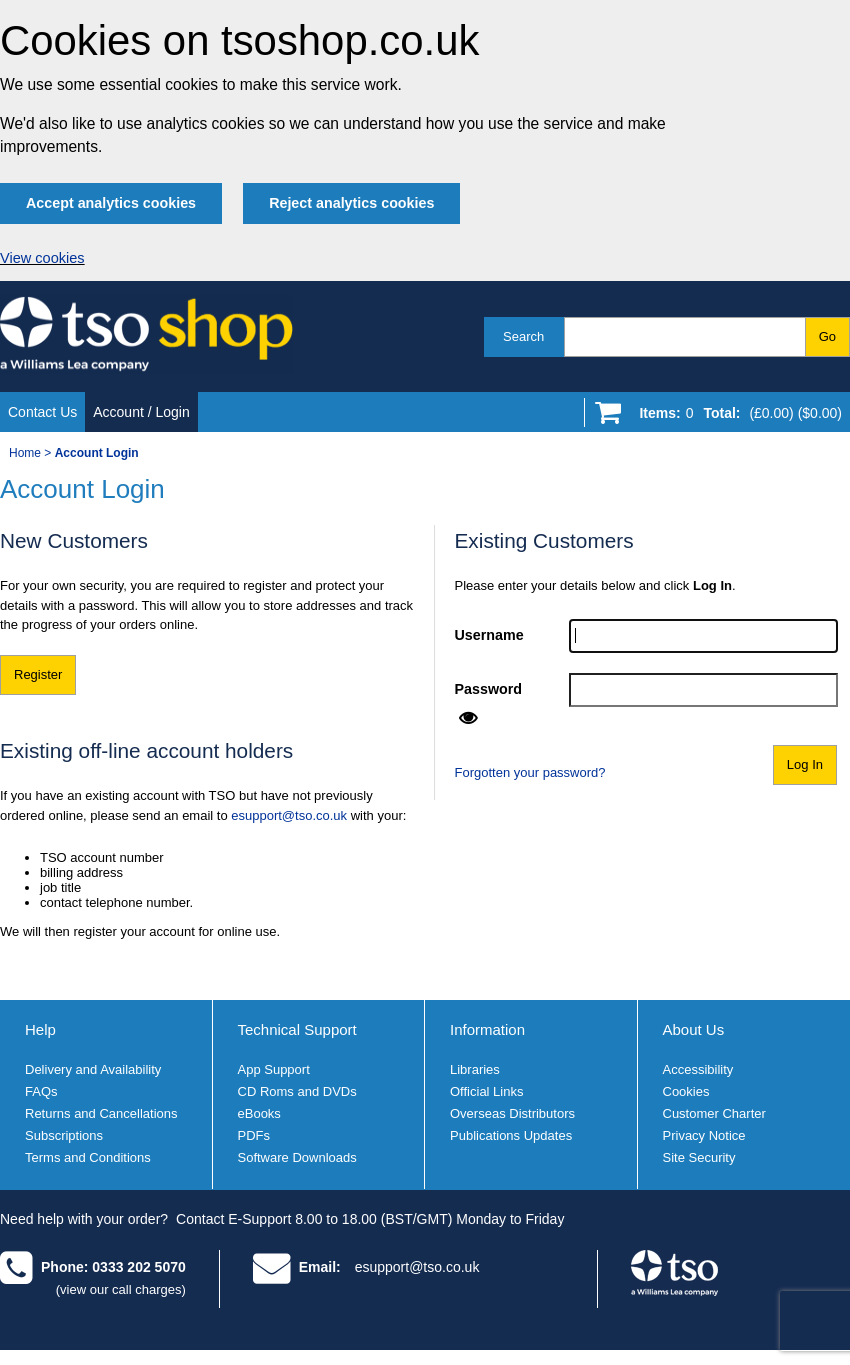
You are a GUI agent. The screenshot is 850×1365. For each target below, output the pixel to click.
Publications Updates (511, 1135)
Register (38, 674)
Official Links (486, 1091)
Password (489, 689)
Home (25, 453)
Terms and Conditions (88, 1157)
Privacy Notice (704, 1135)
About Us (694, 1029)
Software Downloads (297, 1157)
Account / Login (141, 412)
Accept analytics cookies (111, 203)
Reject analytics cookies (351, 203)
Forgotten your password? (530, 772)
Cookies (686, 1091)
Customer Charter (714, 1113)
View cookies (42, 258)
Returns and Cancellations (101, 1113)
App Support (274, 1069)
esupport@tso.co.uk (289, 815)
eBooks (259, 1113)
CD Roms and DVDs (297, 1091)
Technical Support (297, 1029)
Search (523, 336)
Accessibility (698, 1069)
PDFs (254, 1135)
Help (40, 1029)
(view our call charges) (121, 1289)
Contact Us (42, 412)
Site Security (699, 1157)
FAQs (41, 1091)
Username (489, 635)
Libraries (475, 1069)
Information (487, 1029)
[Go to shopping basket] (735, 417)
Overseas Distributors (512, 1113)
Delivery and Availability (93, 1069)
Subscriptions (64, 1135)
